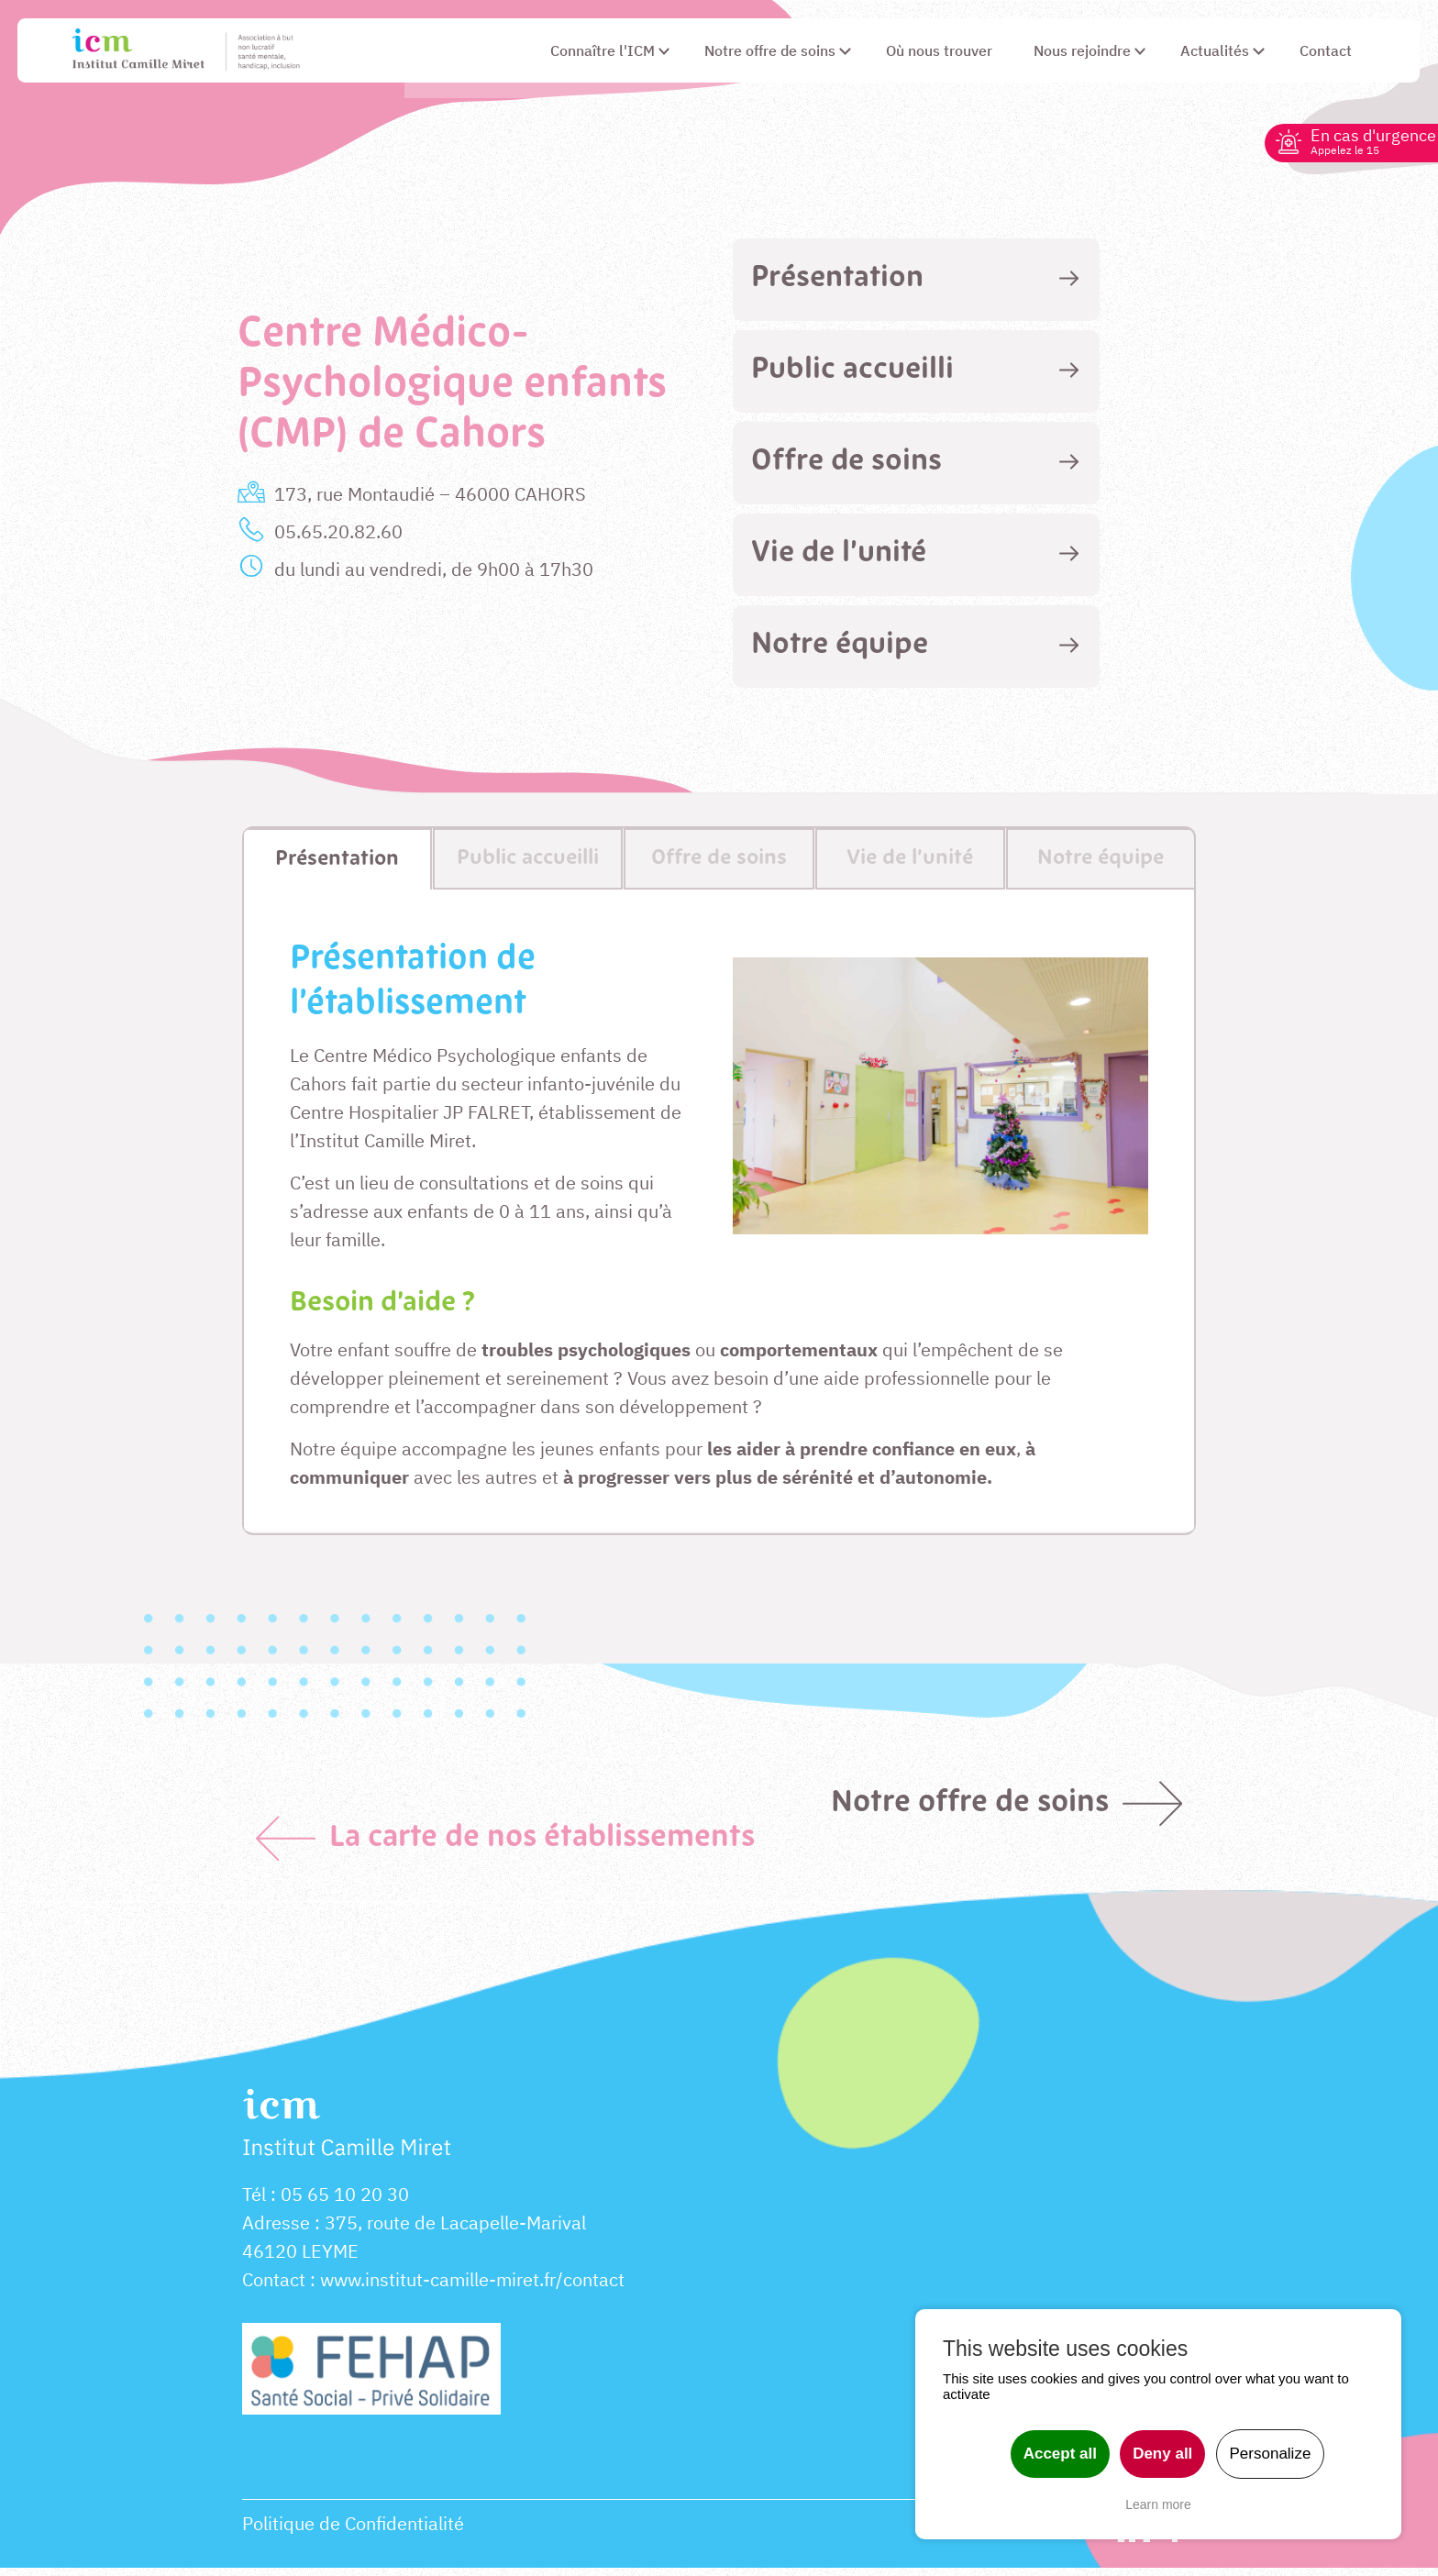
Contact (273, 2287)
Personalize (1270, 2453)
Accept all (1060, 2453)
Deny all (1162, 2453)
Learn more (1158, 2504)
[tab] (916, 280)
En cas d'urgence (1366, 141)
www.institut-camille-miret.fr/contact (472, 2287)
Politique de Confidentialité (353, 2531)
